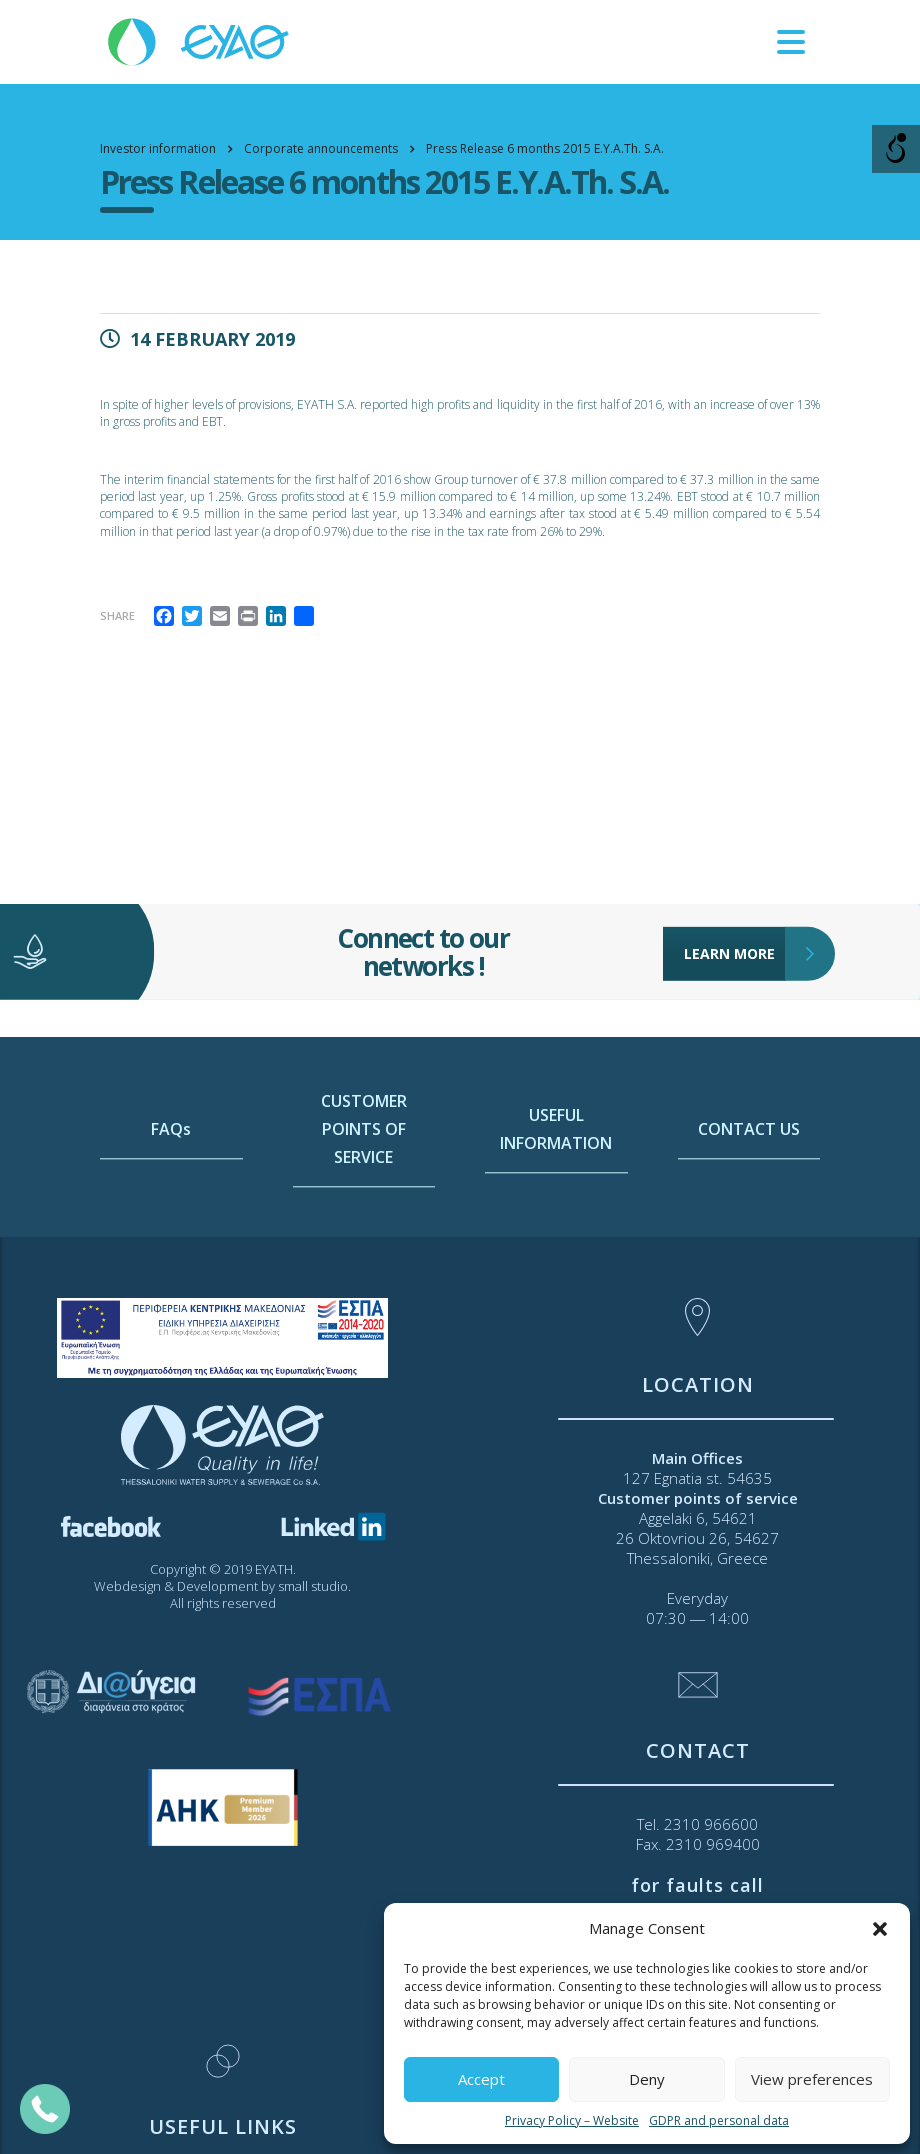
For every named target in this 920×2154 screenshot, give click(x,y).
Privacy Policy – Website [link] (572, 2120)
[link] (200, 40)
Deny (647, 2079)
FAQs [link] (171, 1202)
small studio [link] (313, 1586)
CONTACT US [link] (749, 1202)
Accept (481, 2079)
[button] (880, 1929)
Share (117, 615)
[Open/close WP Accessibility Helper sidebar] (896, 149)
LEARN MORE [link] (735, 919)
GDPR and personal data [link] (719, 2120)
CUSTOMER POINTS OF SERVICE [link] (364, 1202)
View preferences (812, 2079)
